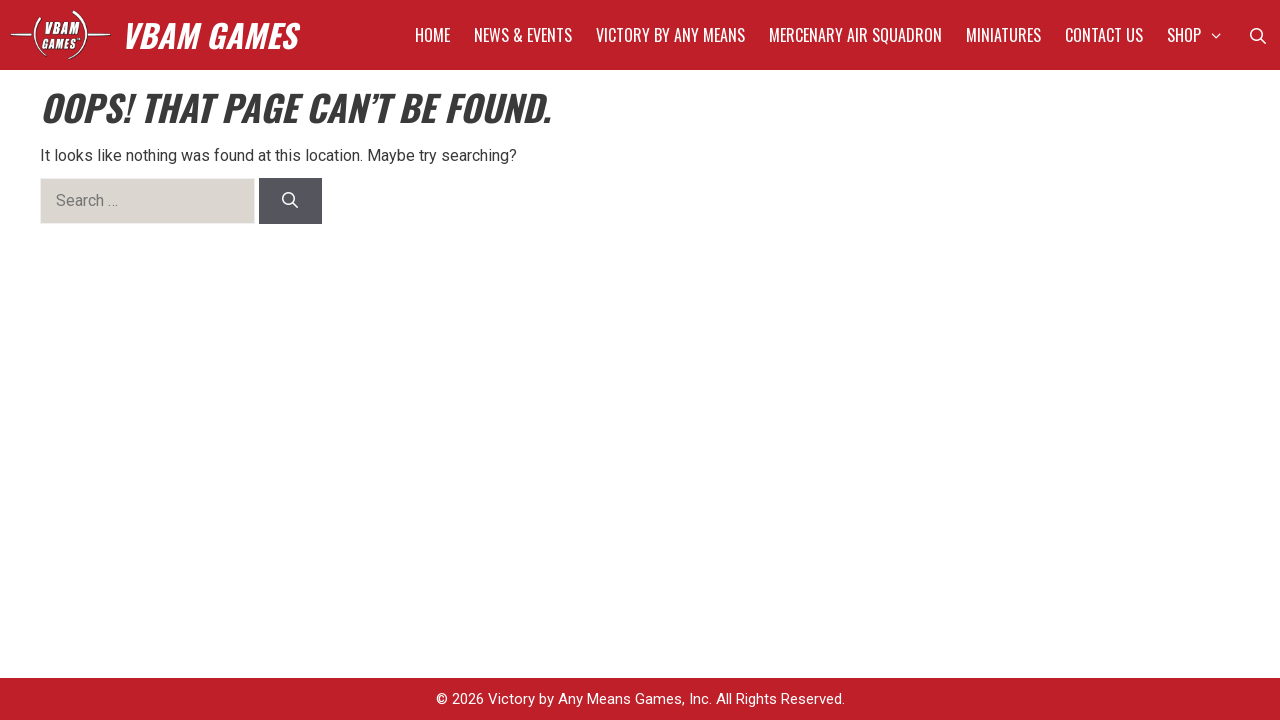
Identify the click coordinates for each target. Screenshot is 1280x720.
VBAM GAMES (208, 34)
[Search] (290, 201)
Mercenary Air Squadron (855, 35)
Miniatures (1003, 35)
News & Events (523, 35)
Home (432, 35)
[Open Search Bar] (1257, 35)
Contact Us (1104, 35)
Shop (1201, 35)
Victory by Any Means (670, 35)
